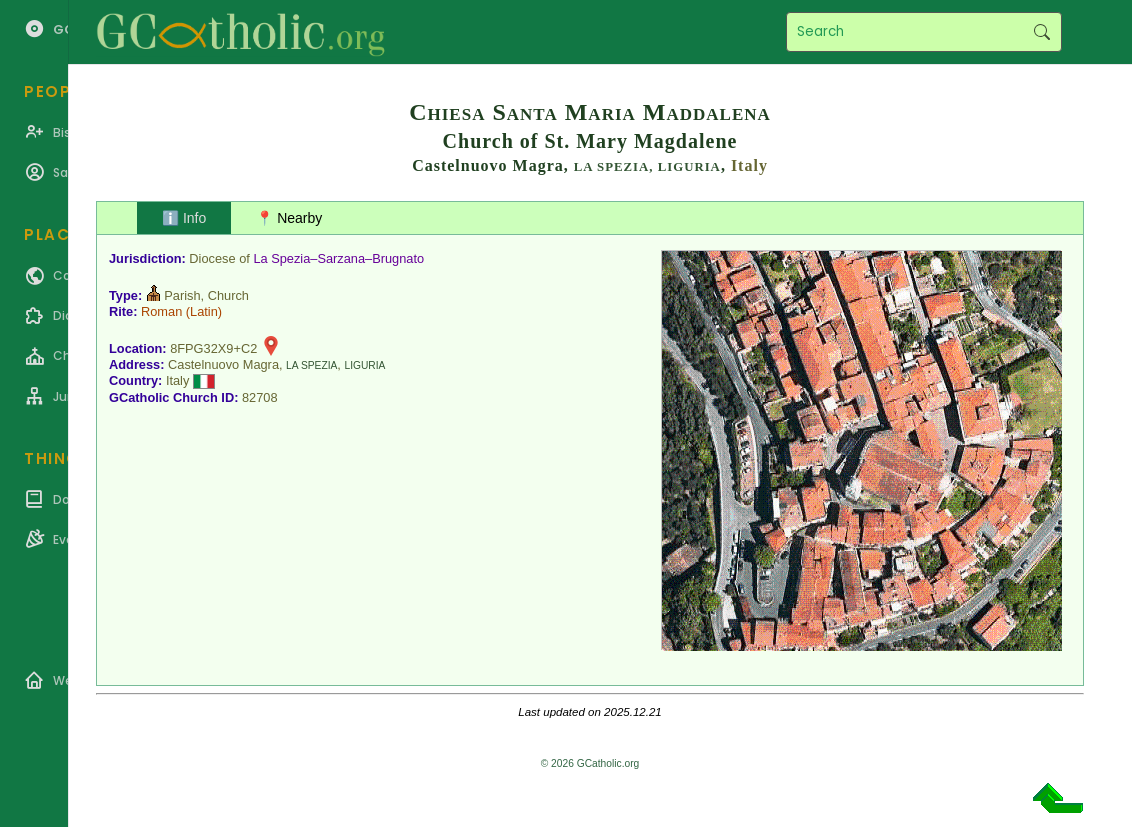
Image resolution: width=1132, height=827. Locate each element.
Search (1041, 32)
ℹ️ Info (184, 218)
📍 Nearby (289, 218)
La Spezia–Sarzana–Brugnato (338, 258)
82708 (260, 397)
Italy (749, 165)
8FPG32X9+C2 (213, 348)
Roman (161, 311)
